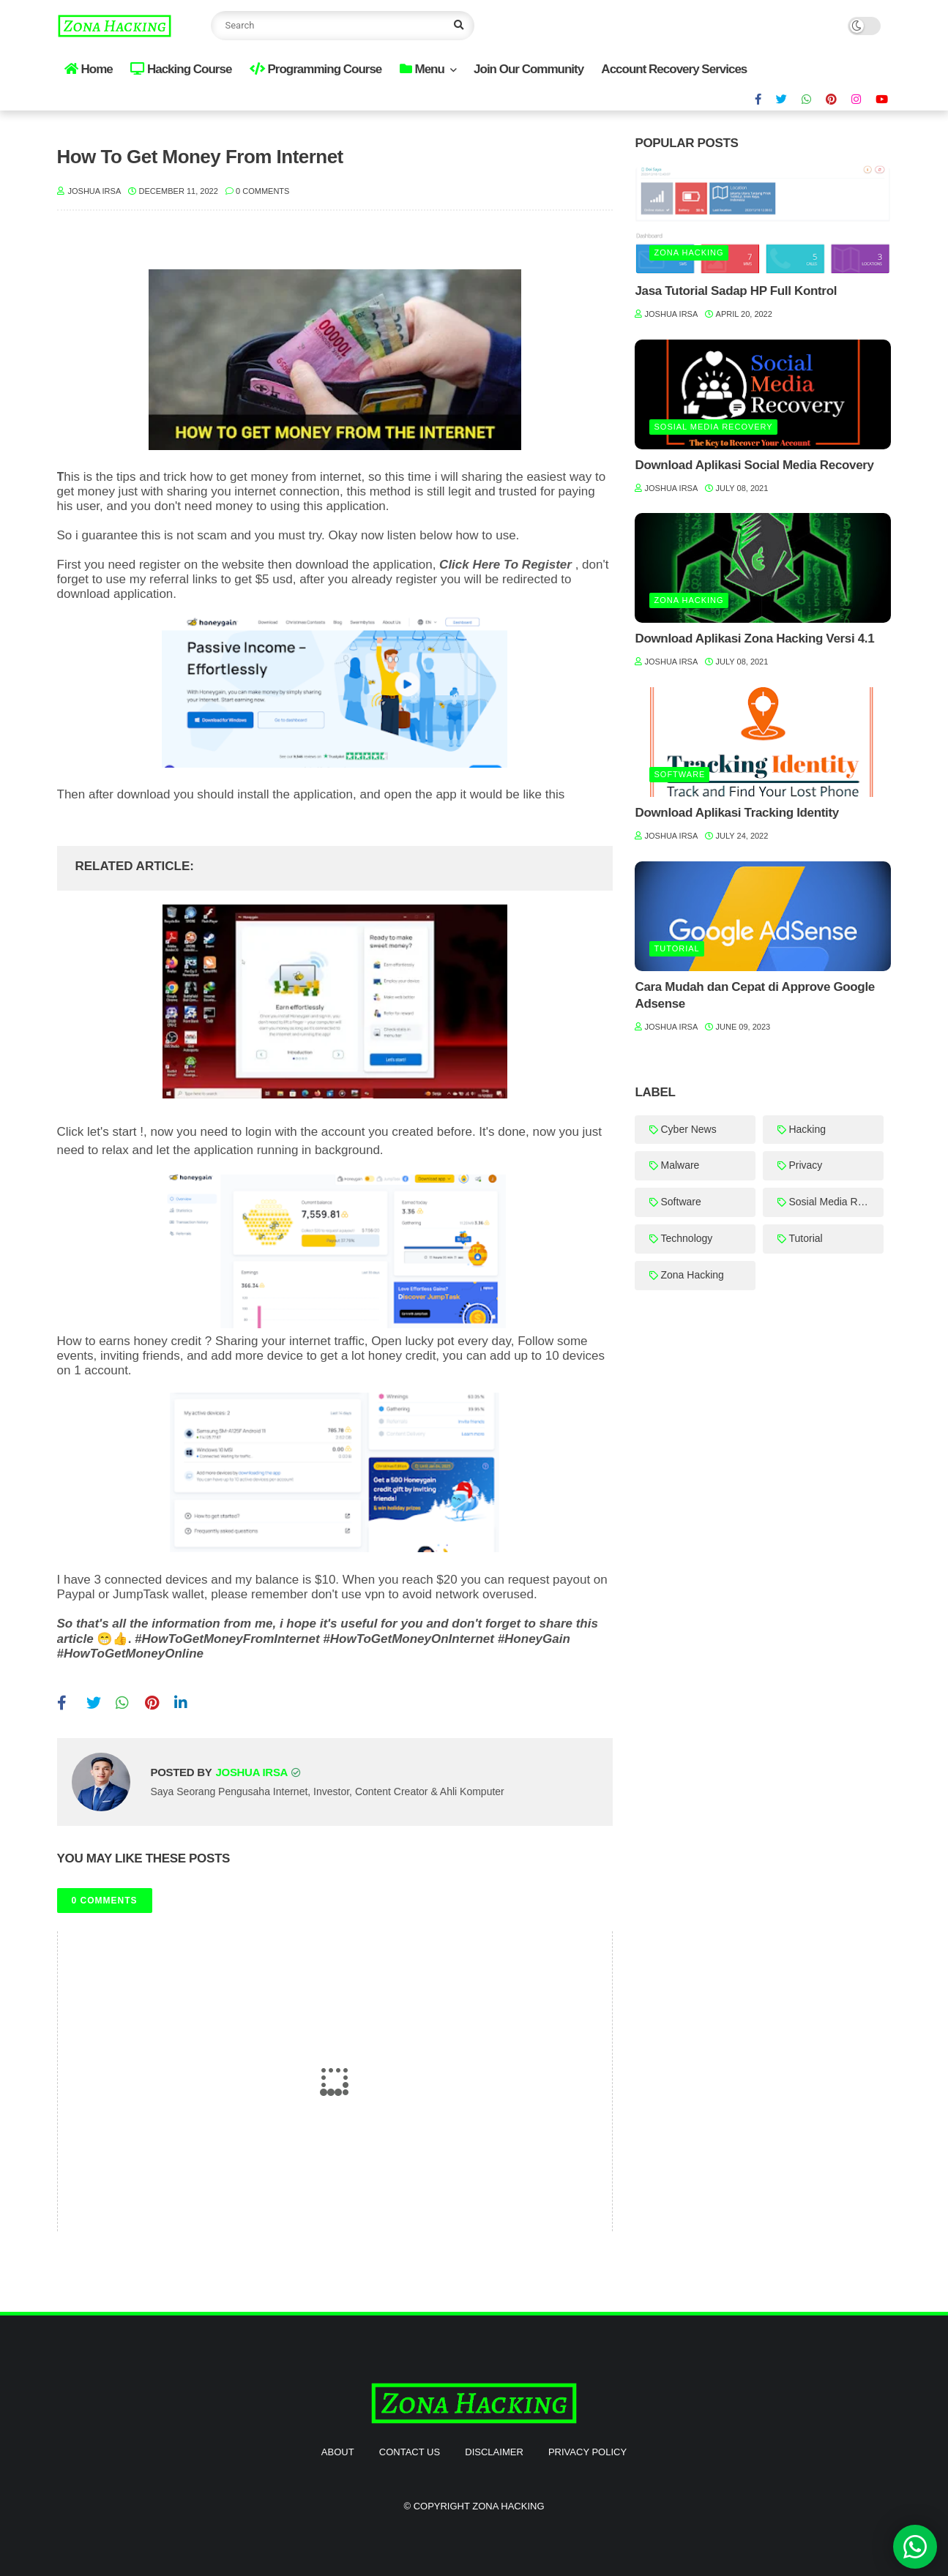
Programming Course (316, 69)
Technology (686, 1238)
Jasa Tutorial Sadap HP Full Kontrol (736, 291)
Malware (679, 1165)
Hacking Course (180, 69)
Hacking (807, 1129)
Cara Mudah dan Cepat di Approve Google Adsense (754, 995)
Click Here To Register (505, 565)
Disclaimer (494, 2451)
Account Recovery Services (674, 69)
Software (679, 774)
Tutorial (676, 948)
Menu (422, 69)
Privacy (805, 1165)
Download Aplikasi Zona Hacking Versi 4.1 (754, 638)
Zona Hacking (688, 252)
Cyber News (688, 1129)
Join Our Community (528, 69)
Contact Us (409, 2451)
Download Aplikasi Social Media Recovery (754, 465)
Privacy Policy (587, 2451)
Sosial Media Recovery (713, 426)
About (337, 2451)
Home (88, 69)
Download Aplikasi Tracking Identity (736, 813)
